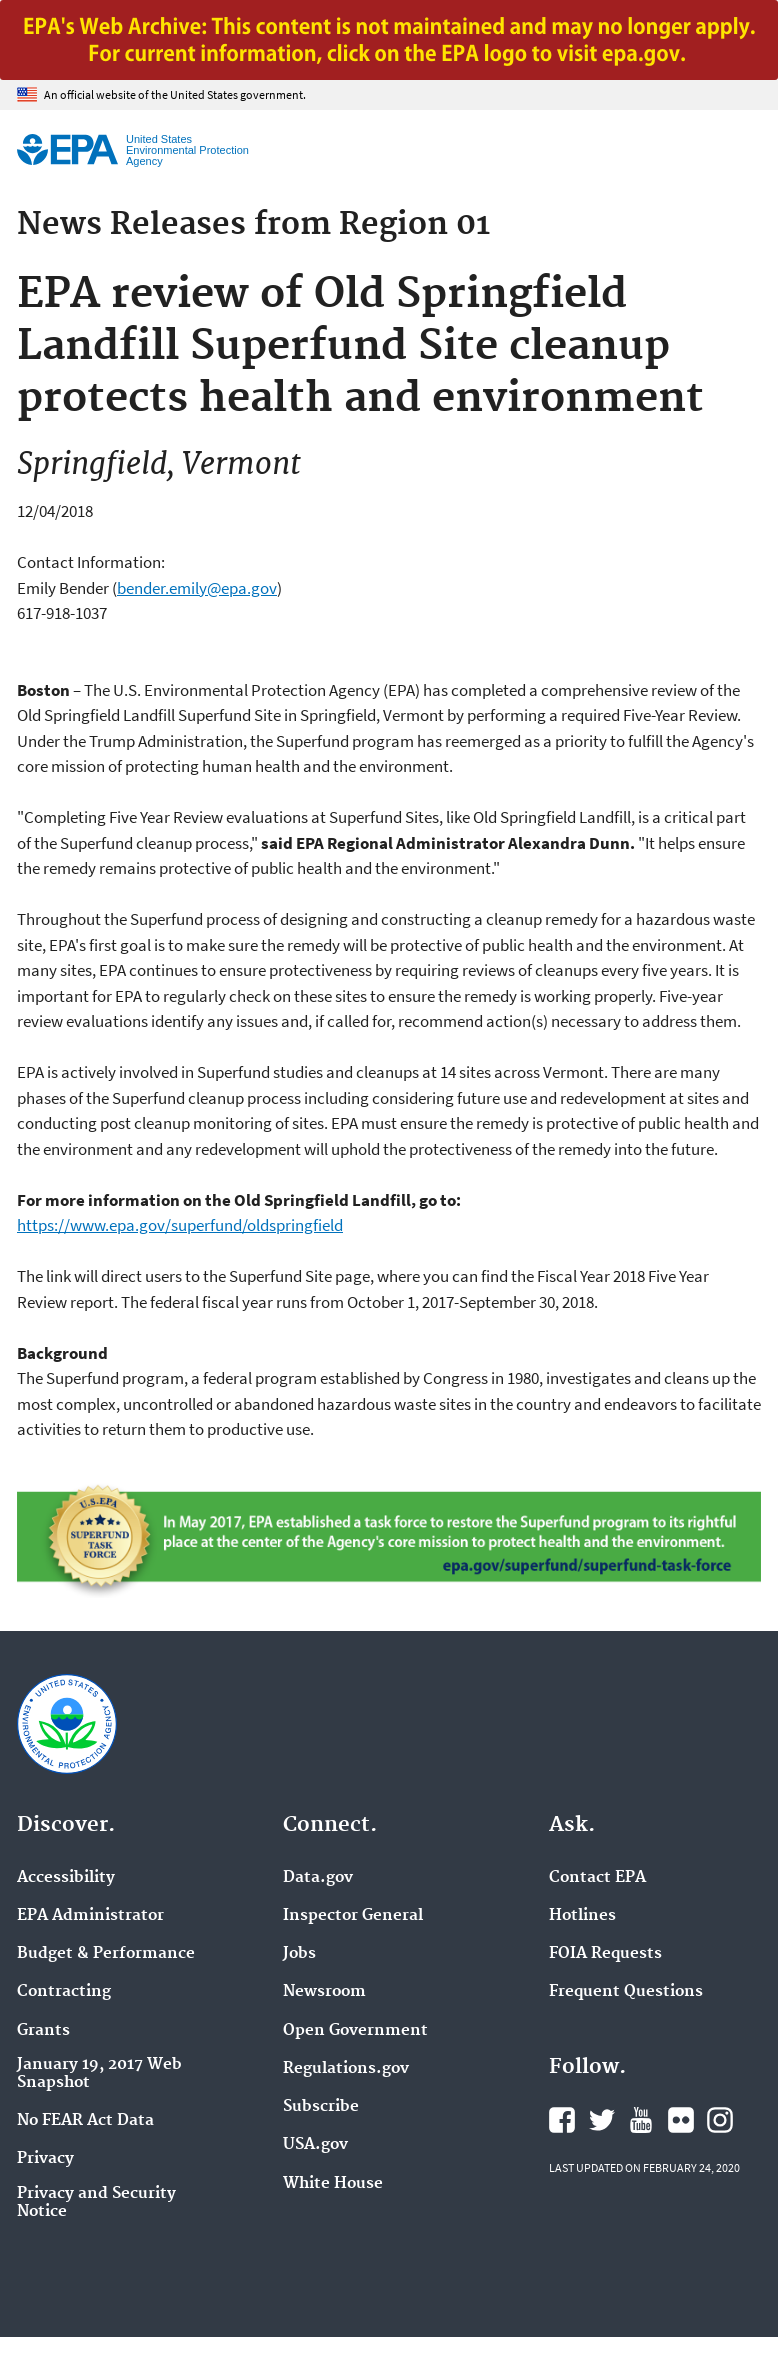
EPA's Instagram (720, 2120)
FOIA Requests (605, 1954)
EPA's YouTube (641, 2120)
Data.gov (318, 1878)
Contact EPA (597, 1878)
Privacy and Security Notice (96, 2203)
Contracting (64, 1992)
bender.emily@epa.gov (197, 588)
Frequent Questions (626, 1992)
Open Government (355, 2031)
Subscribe (321, 2107)
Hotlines (582, 1916)
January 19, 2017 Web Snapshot (99, 2074)
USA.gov (315, 2145)
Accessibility (66, 1878)
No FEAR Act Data (85, 2121)
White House (333, 2184)
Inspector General (353, 1916)
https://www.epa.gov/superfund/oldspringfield (180, 1225)
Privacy (45, 2159)
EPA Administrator (90, 1916)
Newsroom (324, 1992)
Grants (43, 2031)
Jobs (299, 1954)
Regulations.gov (346, 2069)
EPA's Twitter (602, 2120)
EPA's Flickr (681, 2120)
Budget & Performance (106, 1954)
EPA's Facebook (562, 2120)
